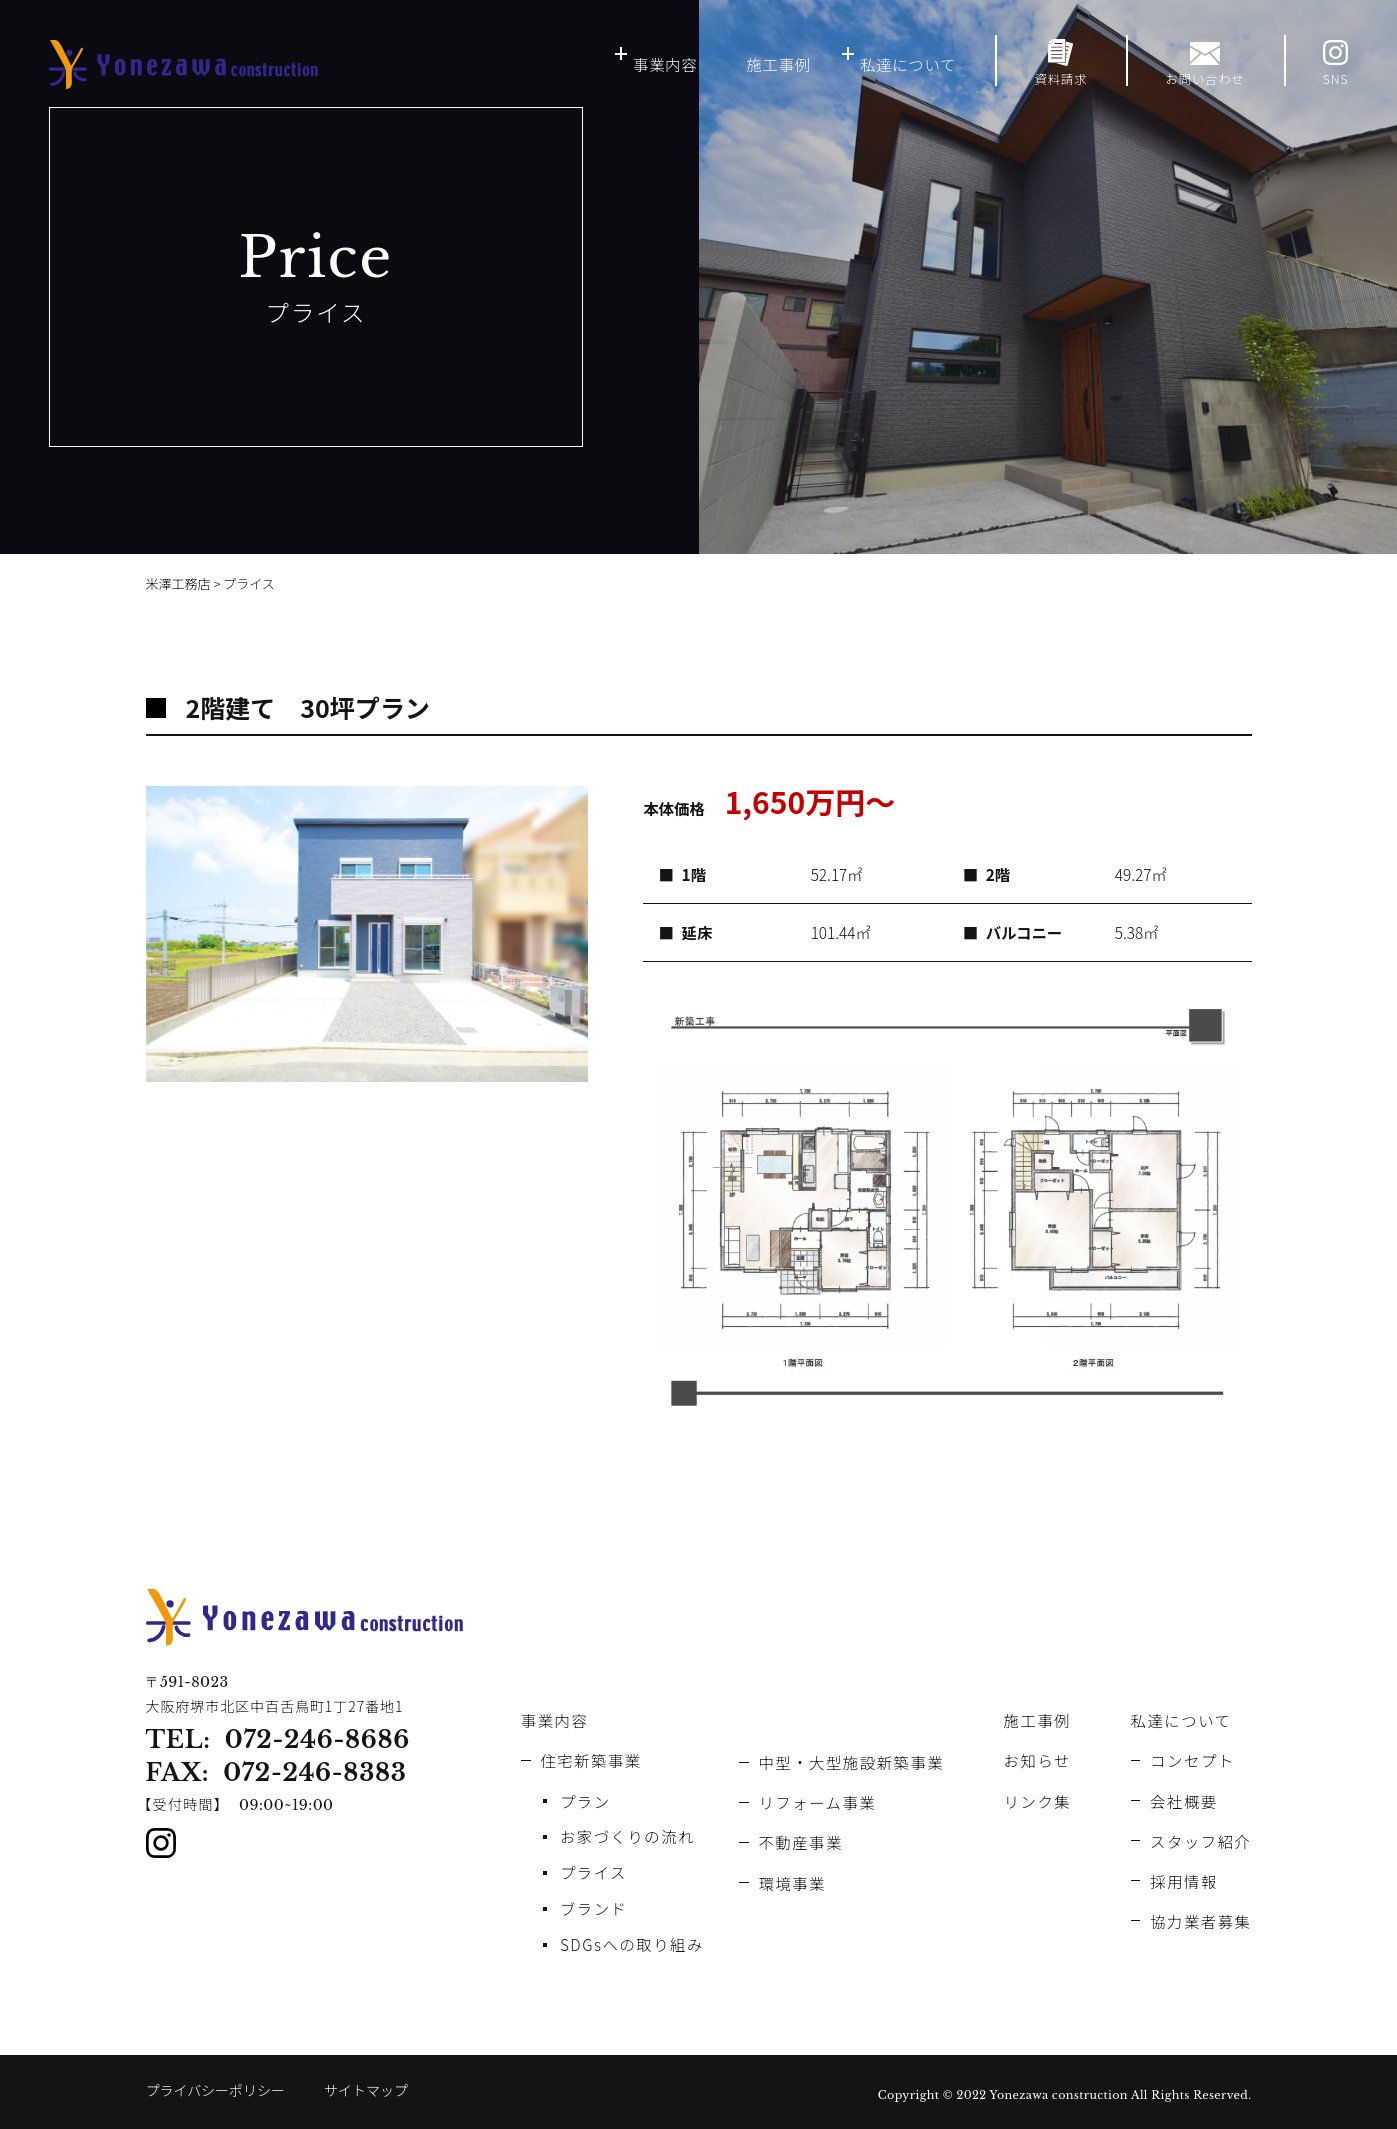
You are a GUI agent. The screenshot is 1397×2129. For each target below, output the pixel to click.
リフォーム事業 (817, 1802)
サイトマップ (366, 2090)
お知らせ (1037, 1760)
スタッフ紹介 (1200, 1841)
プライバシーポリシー (215, 2090)
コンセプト (1192, 1760)
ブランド (594, 1908)
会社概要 (1184, 1801)
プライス (593, 1872)
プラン (585, 1801)
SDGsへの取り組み (632, 1944)
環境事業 (792, 1883)
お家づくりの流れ (627, 1836)
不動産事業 (800, 1842)
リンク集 (1038, 1801)
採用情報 (1184, 1881)
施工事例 (778, 64)
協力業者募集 (1200, 1921)
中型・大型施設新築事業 (851, 1762)
